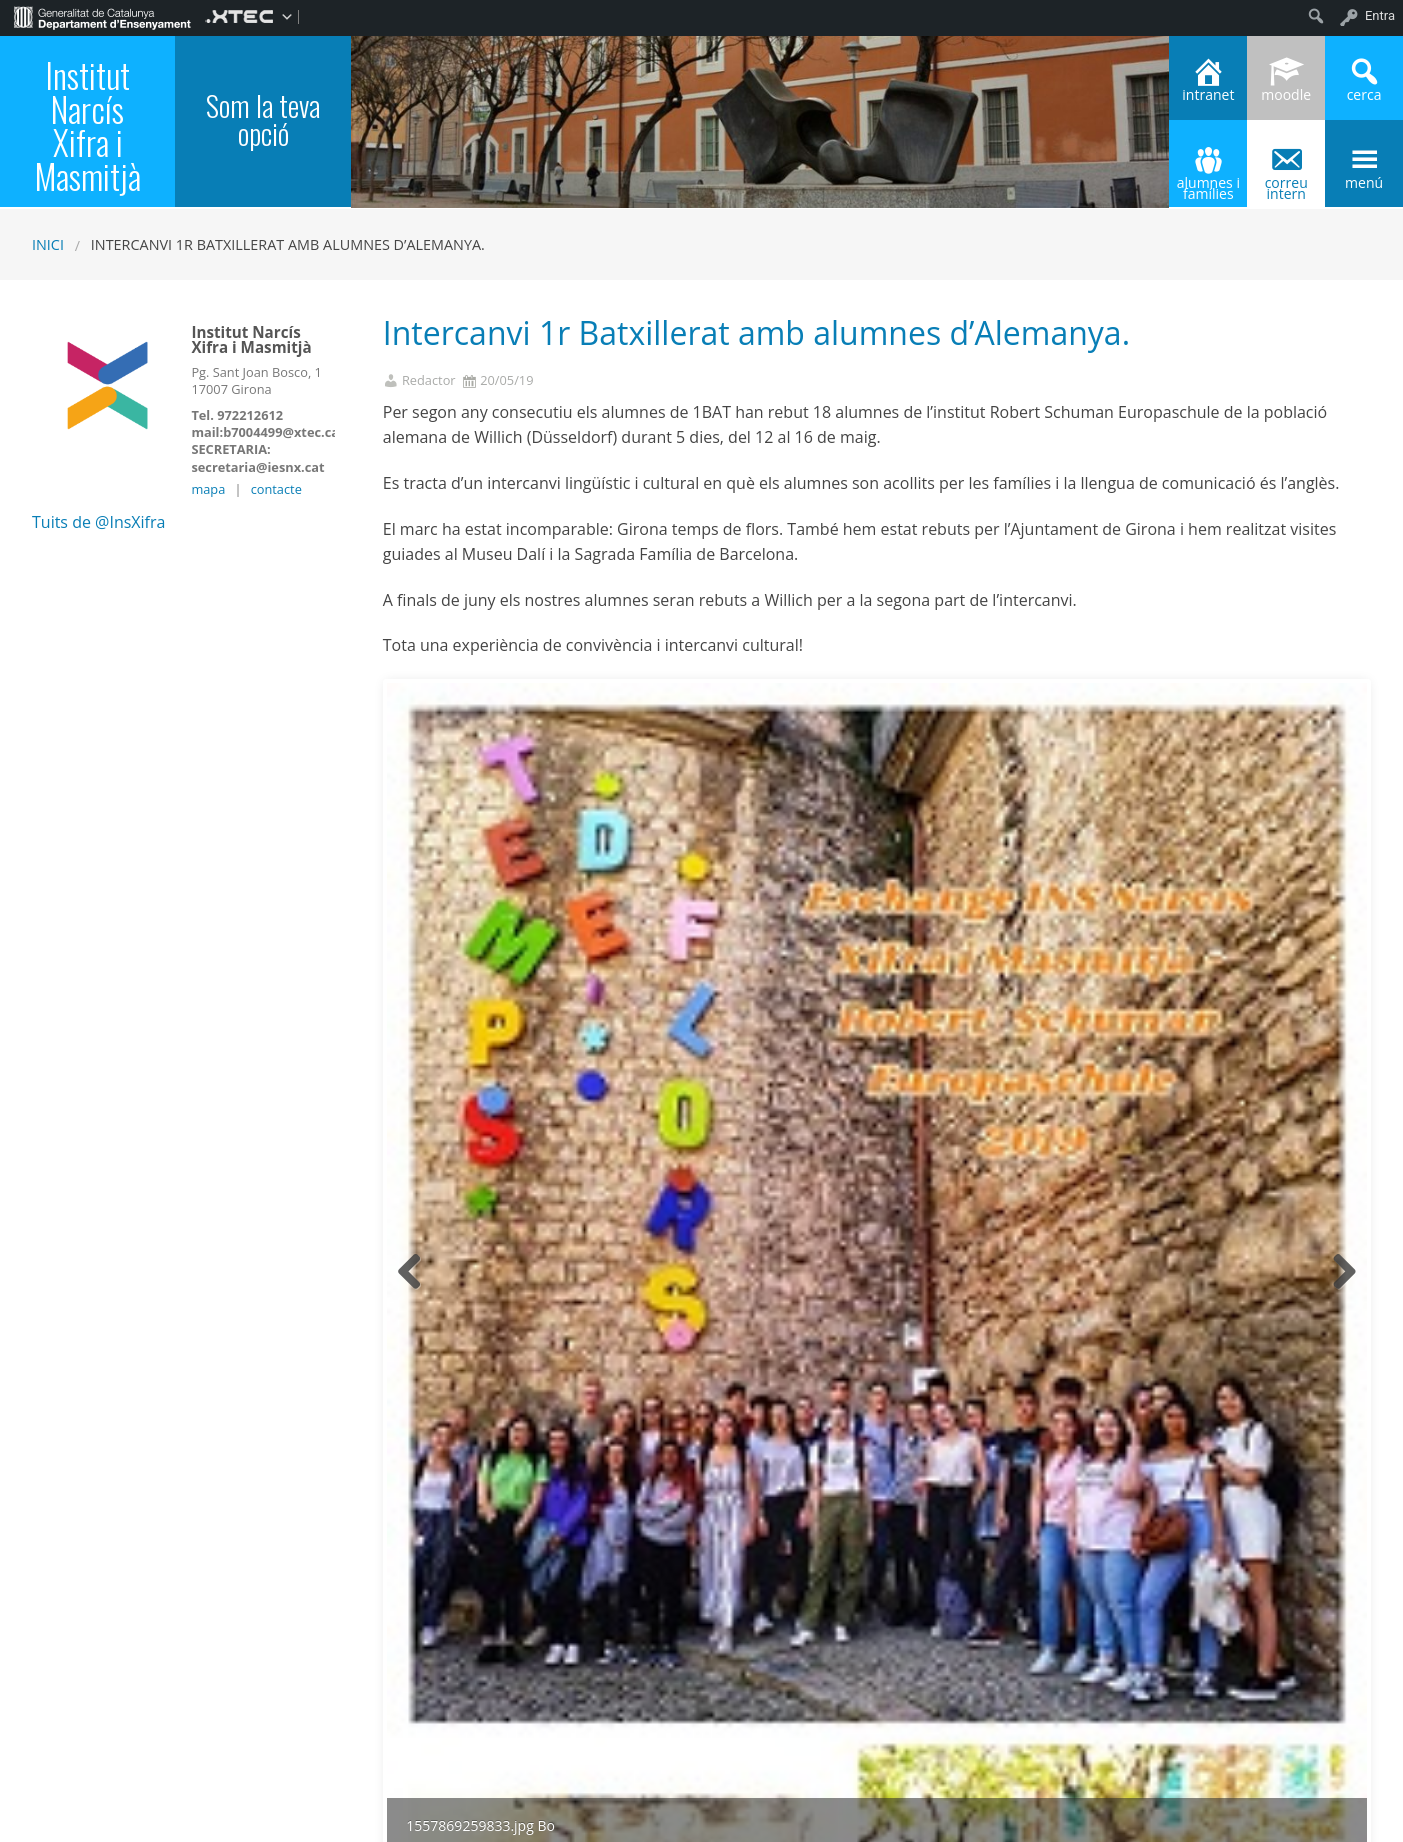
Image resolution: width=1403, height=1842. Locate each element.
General (512, 1676)
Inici (48, 244)
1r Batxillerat (442, 1676)
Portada (567, 1676)
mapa (208, 489)
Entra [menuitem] (1380, 15)
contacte (276, 489)
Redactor (429, 380)
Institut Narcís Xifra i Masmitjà (88, 125)
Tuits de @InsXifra (98, 522)
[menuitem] (102, 16)
